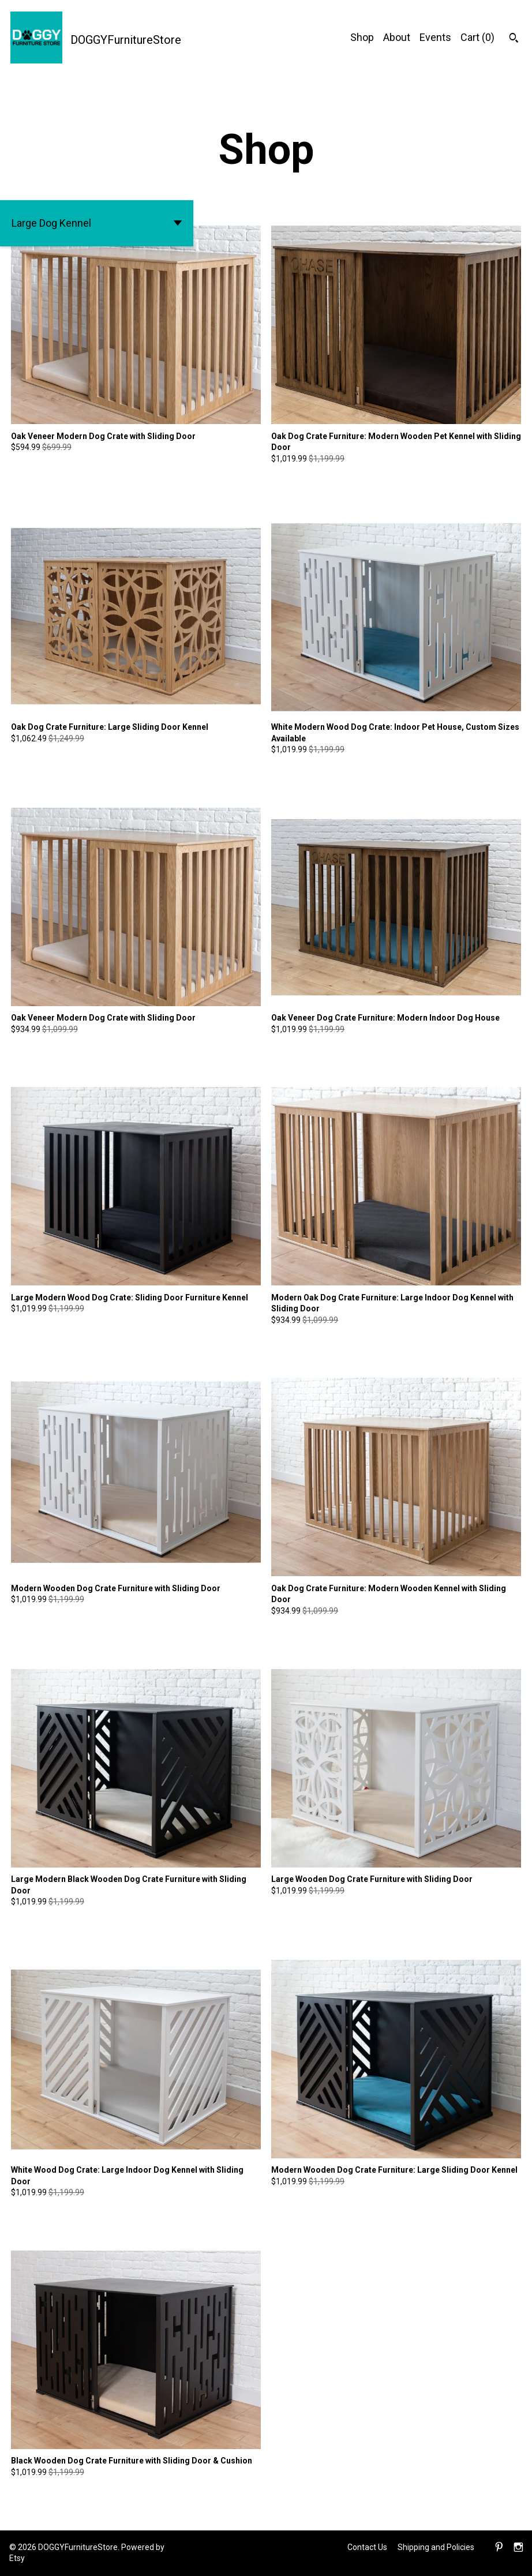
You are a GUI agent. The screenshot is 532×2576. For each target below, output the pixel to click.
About (396, 37)
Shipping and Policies (436, 2547)
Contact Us (367, 2547)
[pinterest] (499, 2548)
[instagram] (518, 2548)
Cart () (477, 37)
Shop (362, 37)
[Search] (513, 39)
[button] (96, 223)
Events (435, 37)
